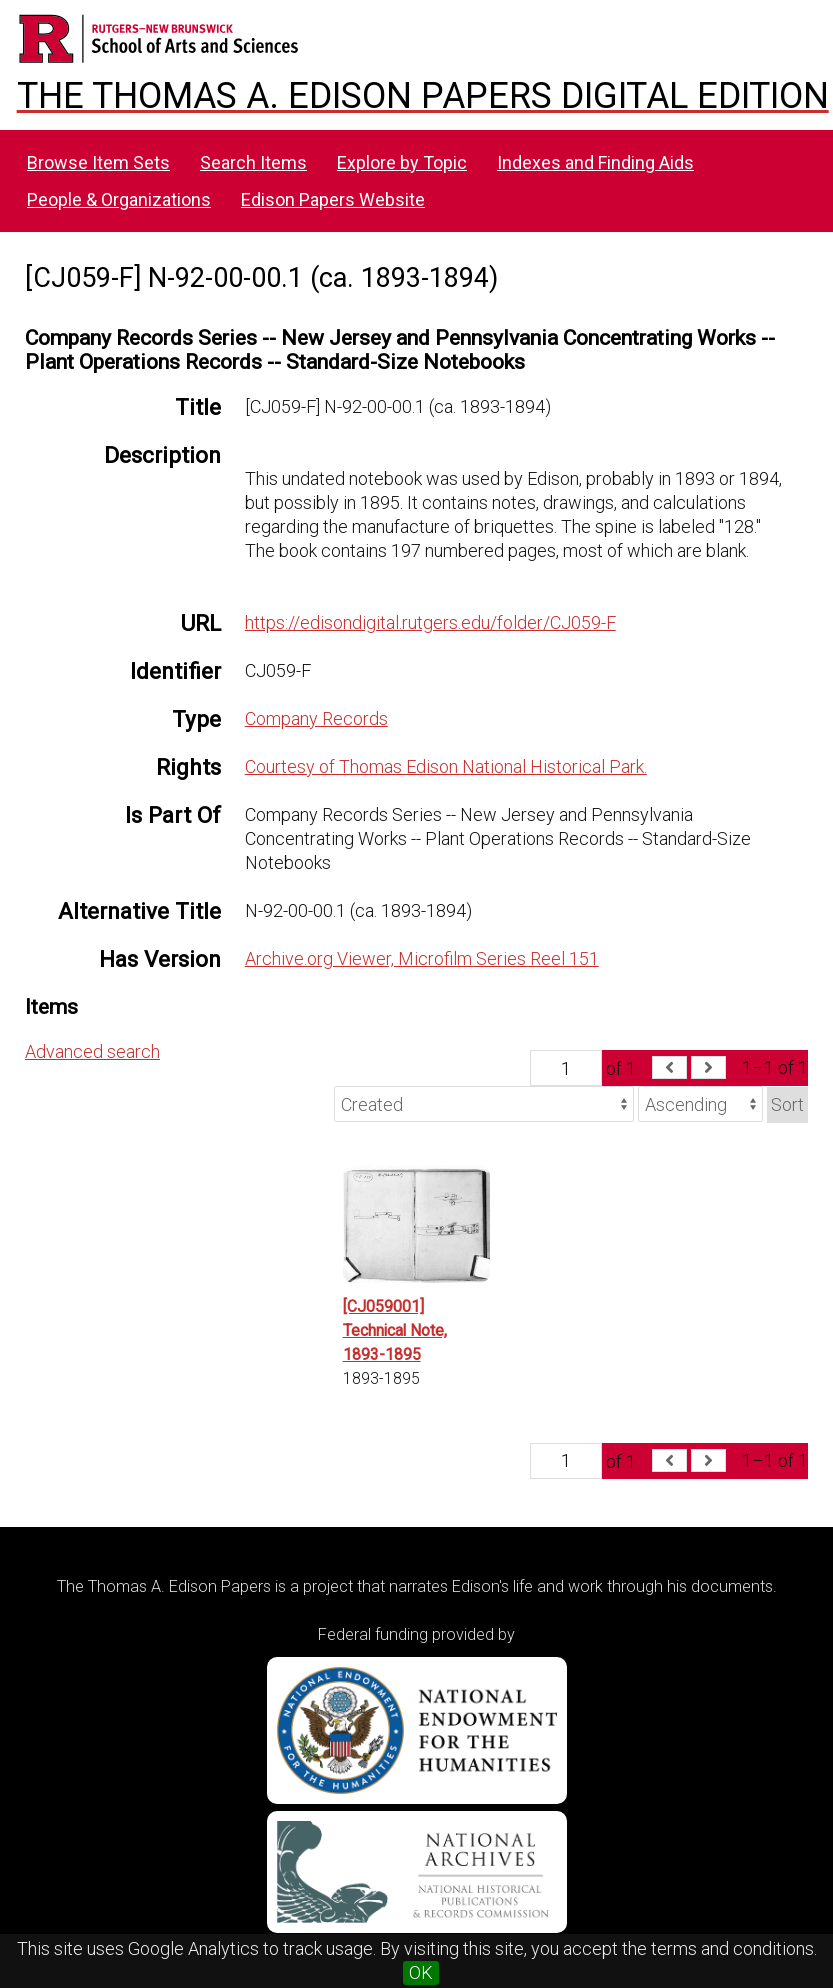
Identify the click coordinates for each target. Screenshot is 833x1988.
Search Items (253, 162)
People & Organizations (119, 199)
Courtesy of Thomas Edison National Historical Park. (446, 766)
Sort (787, 1104)
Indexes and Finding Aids (595, 162)
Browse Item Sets (98, 162)
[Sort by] (484, 1104)
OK (421, 1972)
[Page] (566, 1068)
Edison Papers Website (333, 199)
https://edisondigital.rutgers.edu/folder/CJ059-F (430, 622)
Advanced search (92, 1051)
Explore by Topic (402, 162)
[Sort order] (700, 1104)
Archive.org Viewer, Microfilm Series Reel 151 (422, 958)
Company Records (316, 718)
